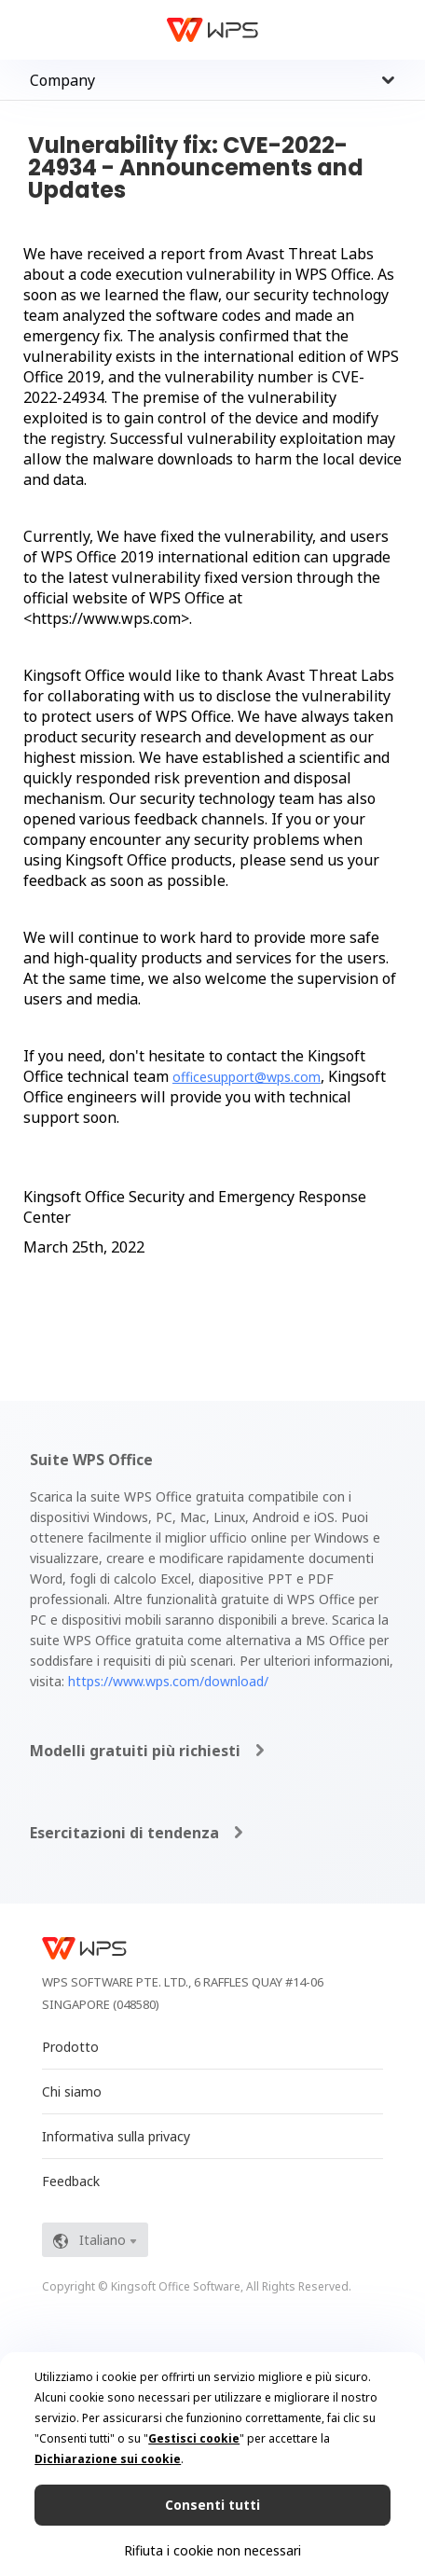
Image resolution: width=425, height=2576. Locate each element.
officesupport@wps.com (246, 1077)
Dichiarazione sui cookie (107, 2459)
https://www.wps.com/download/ (168, 1681)
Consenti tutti (212, 2505)
